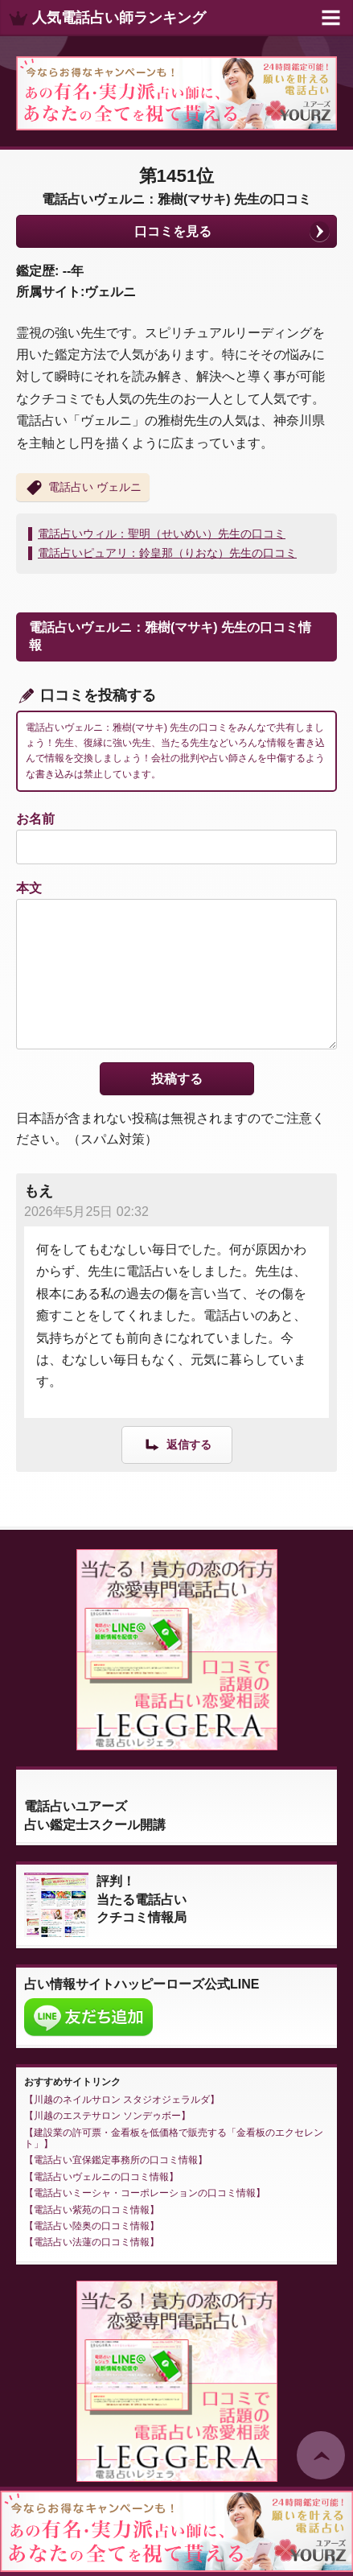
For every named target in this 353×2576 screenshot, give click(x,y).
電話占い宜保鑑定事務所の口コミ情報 (116, 2160)
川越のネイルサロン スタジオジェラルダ (122, 2099)
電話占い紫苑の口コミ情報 (92, 2209)
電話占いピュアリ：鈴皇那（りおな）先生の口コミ (167, 552)
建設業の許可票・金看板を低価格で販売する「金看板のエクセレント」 (173, 2138)
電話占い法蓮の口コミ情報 (92, 2242)
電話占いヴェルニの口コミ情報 (101, 2176)
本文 (29, 888)
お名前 (35, 819)
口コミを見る (172, 231)
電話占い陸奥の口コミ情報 (92, 2226)
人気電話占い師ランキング (119, 18)
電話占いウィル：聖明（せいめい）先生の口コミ (161, 533)
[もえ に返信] (176, 1444)
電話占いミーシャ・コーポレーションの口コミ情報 (145, 2193)
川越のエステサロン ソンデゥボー (107, 2115)
